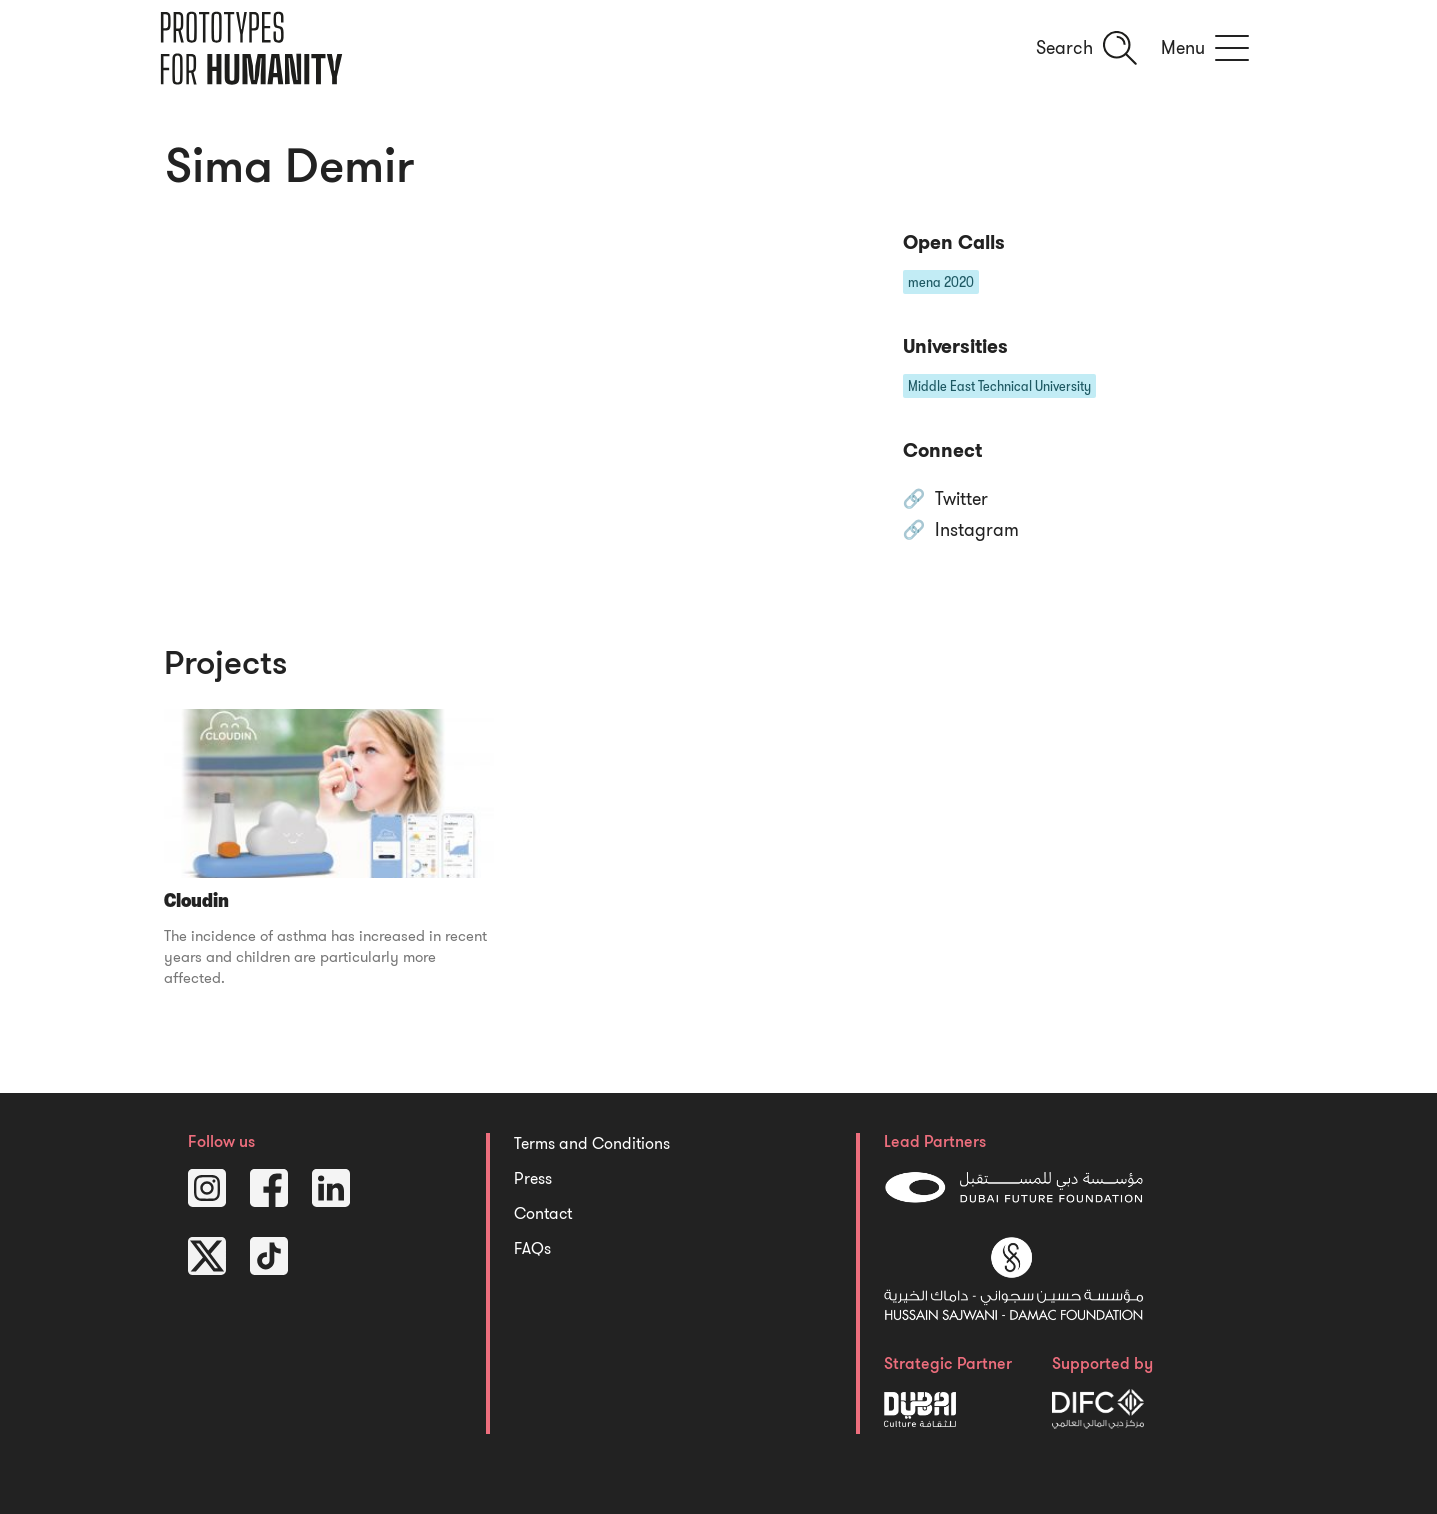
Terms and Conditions (592, 1144)
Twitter (961, 500)
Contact (543, 1214)
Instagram (977, 531)
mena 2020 (941, 282)
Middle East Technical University (999, 386)
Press (533, 1179)
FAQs (532, 1249)
